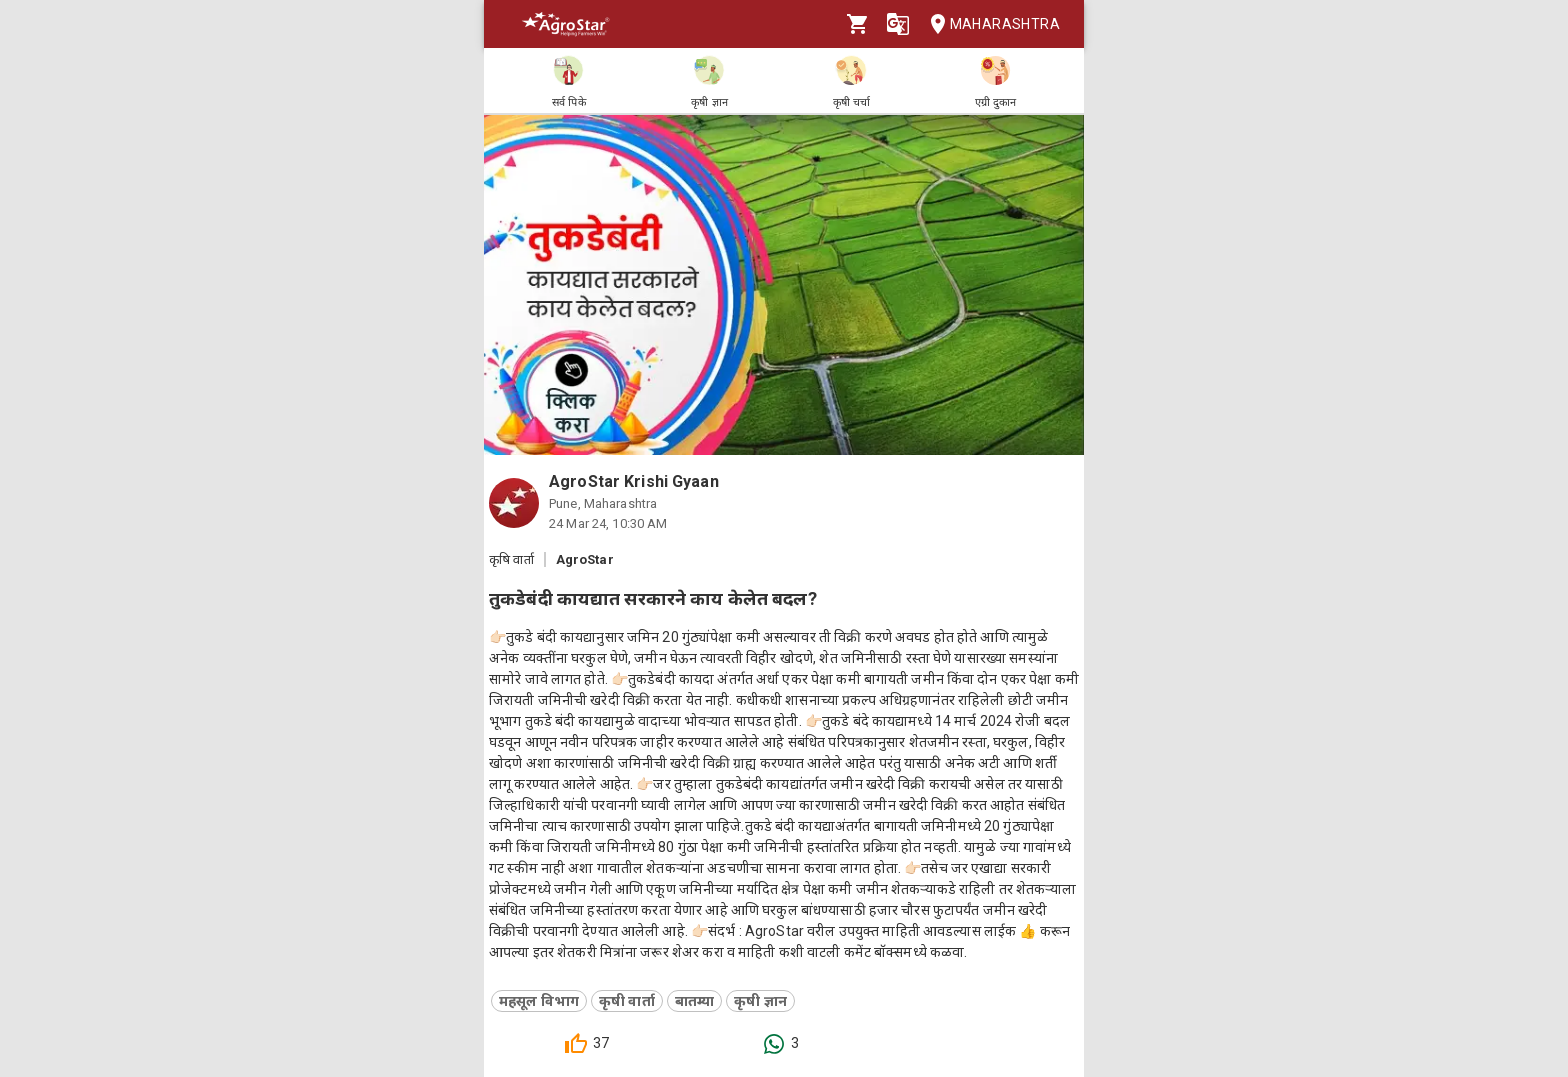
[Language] (898, 24)
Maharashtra (989, 24)
